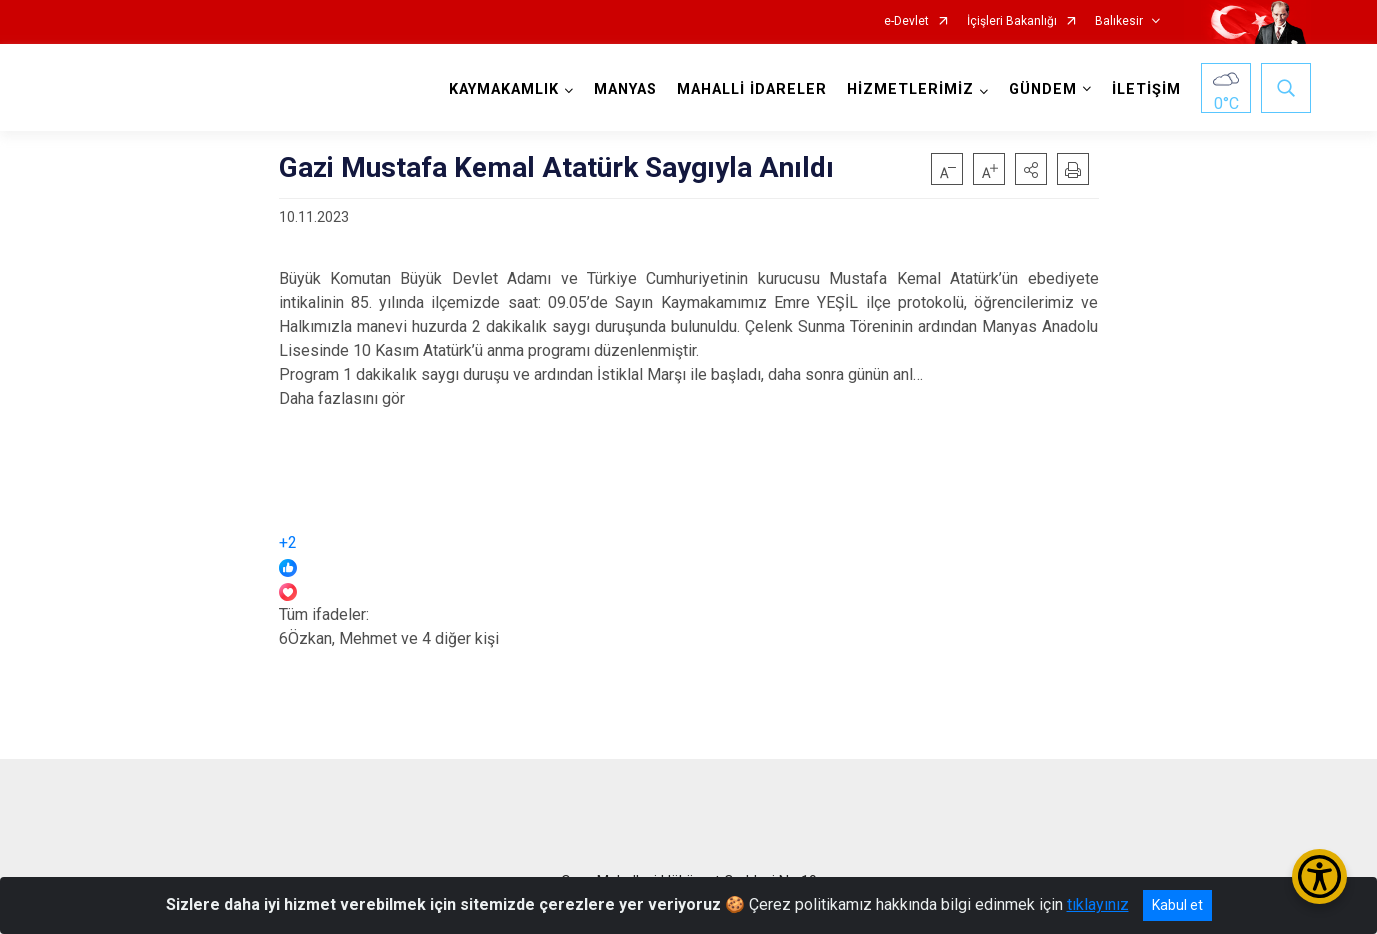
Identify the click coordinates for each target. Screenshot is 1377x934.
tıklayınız (1098, 904)
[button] (1031, 169)
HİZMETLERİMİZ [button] (910, 89)
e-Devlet (906, 21)
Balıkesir (1119, 21)
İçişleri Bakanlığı (1012, 21)
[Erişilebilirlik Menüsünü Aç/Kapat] (1319, 876)
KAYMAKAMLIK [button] (504, 89)
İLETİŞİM (1146, 89)
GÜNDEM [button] (1043, 89)
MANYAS (625, 89)
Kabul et (1177, 905)
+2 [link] (288, 542)
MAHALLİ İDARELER (752, 89)
